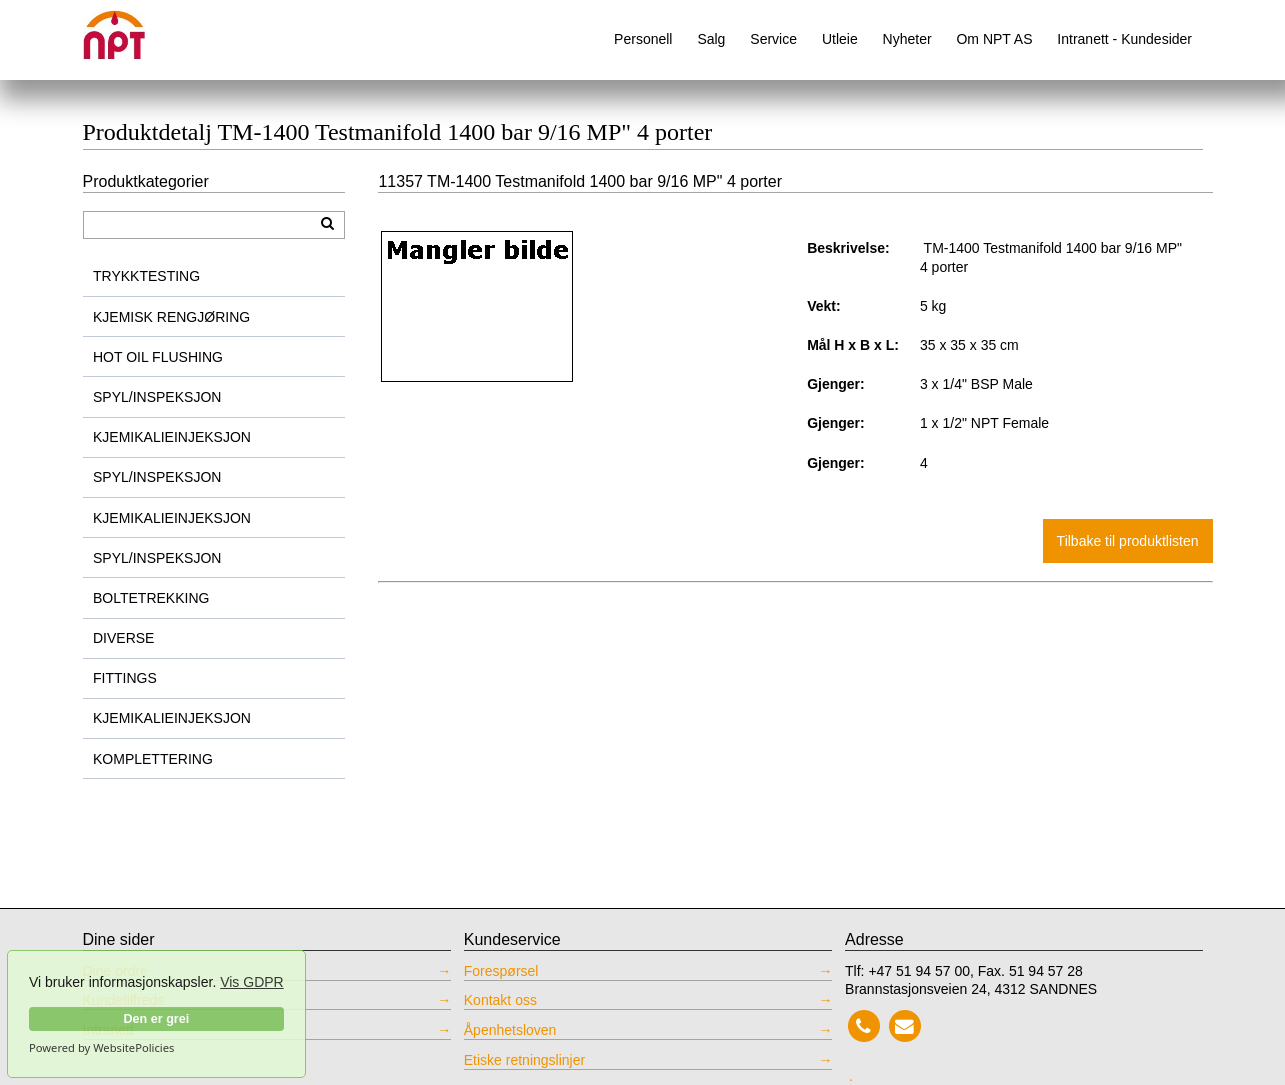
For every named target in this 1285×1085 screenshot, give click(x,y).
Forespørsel (501, 971)
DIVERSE (123, 638)
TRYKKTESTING (146, 276)
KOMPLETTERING (153, 759)
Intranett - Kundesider (1124, 39)
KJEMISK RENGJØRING (171, 317)
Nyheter (907, 39)
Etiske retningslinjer (524, 1060)
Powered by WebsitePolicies (101, 1048)
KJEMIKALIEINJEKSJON (172, 437)
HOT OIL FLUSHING (158, 357)
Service (773, 39)
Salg (711, 39)
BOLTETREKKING (151, 598)
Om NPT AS (994, 39)
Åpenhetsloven (510, 1030)
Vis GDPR (252, 982)
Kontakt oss (500, 1000)
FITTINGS (125, 678)
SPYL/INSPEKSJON (157, 397)
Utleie (840, 39)
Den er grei (156, 1019)
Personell (643, 39)
